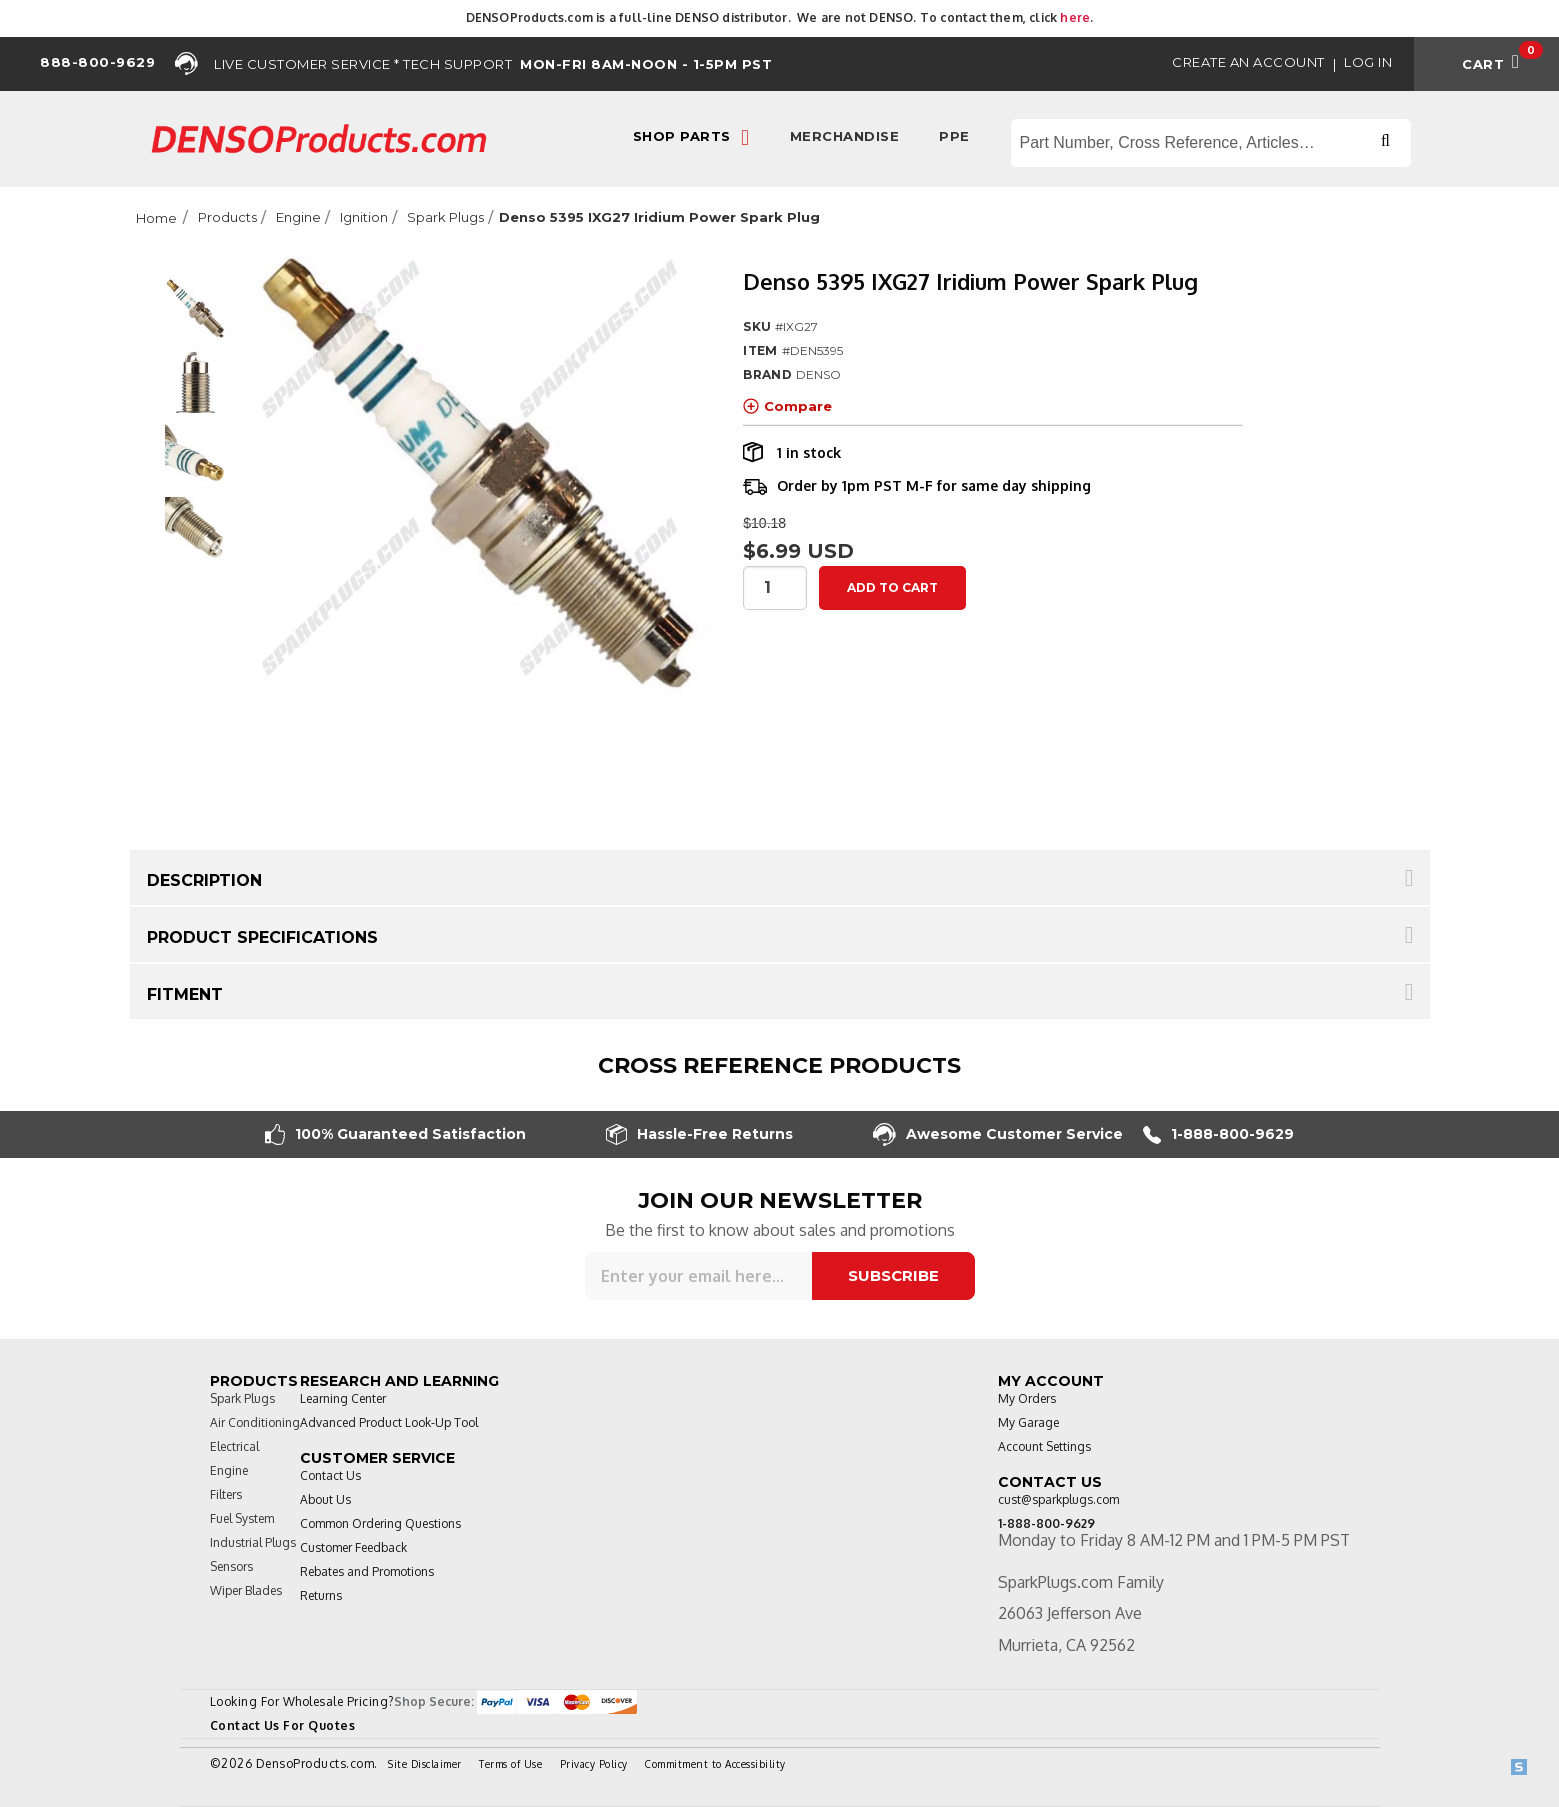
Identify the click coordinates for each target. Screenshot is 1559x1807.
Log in (1368, 62)
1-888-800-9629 (1218, 1134)
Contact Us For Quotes (283, 1725)
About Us (325, 1499)
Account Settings (1044, 1446)
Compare (787, 406)
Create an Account (1248, 62)
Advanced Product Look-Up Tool (389, 1422)
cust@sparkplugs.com (1058, 1499)
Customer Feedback (353, 1547)
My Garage (1028, 1422)
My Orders (1027, 1398)
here (1075, 17)
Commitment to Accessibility (715, 1764)
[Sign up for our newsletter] (698, 1276)
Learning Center (343, 1398)
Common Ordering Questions (380, 1523)
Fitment (185, 994)
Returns (321, 1595)
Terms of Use (510, 1764)
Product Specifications (262, 937)
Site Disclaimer (425, 1764)
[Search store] (1211, 143)
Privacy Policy (594, 1764)
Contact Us (330, 1475)
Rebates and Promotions (367, 1571)
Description (204, 880)
